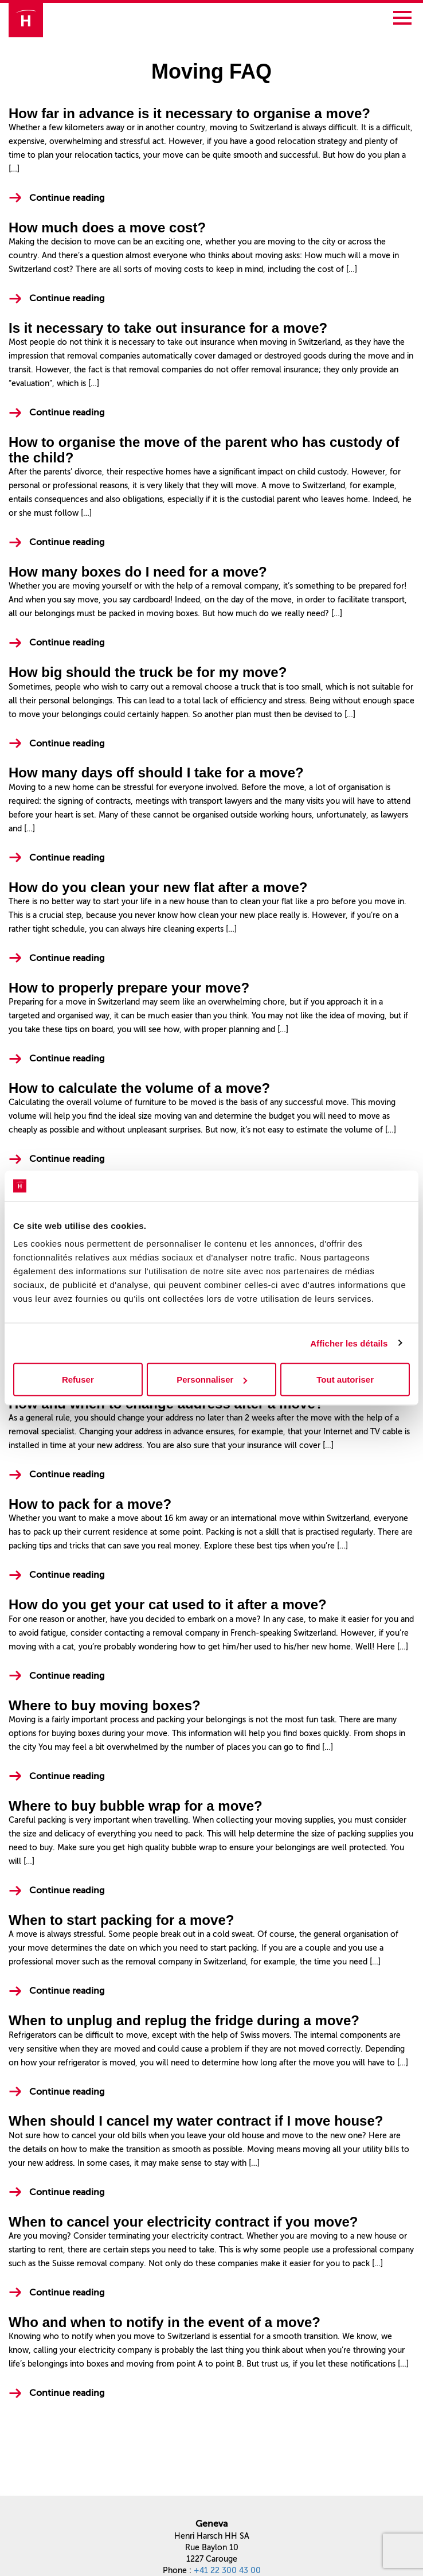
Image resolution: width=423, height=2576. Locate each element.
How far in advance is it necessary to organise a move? (189, 113)
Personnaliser (212, 1379)
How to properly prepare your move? (129, 987)
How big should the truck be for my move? (148, 672)
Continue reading (66, 197)
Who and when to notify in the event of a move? (164, 2322)
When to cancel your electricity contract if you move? (183, 2221)
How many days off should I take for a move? (156, 772)
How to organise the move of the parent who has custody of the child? (204, 449)
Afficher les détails (348, 1343)
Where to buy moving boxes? (105, 1705)
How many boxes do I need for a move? (138, 571)
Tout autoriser (345, 1379)
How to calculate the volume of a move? (139, 1088)
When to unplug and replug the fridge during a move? (184, 2020)
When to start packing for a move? (121, 1920)
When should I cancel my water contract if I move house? (196, 2120)
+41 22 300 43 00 (227, 2570)
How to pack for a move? (90, 1504)
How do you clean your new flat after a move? (158, 887)
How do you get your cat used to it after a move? (168, 1604)
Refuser (78, 1379)
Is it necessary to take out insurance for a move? (168, 328)
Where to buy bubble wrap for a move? (136, 1806)
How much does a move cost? (107, 227)
